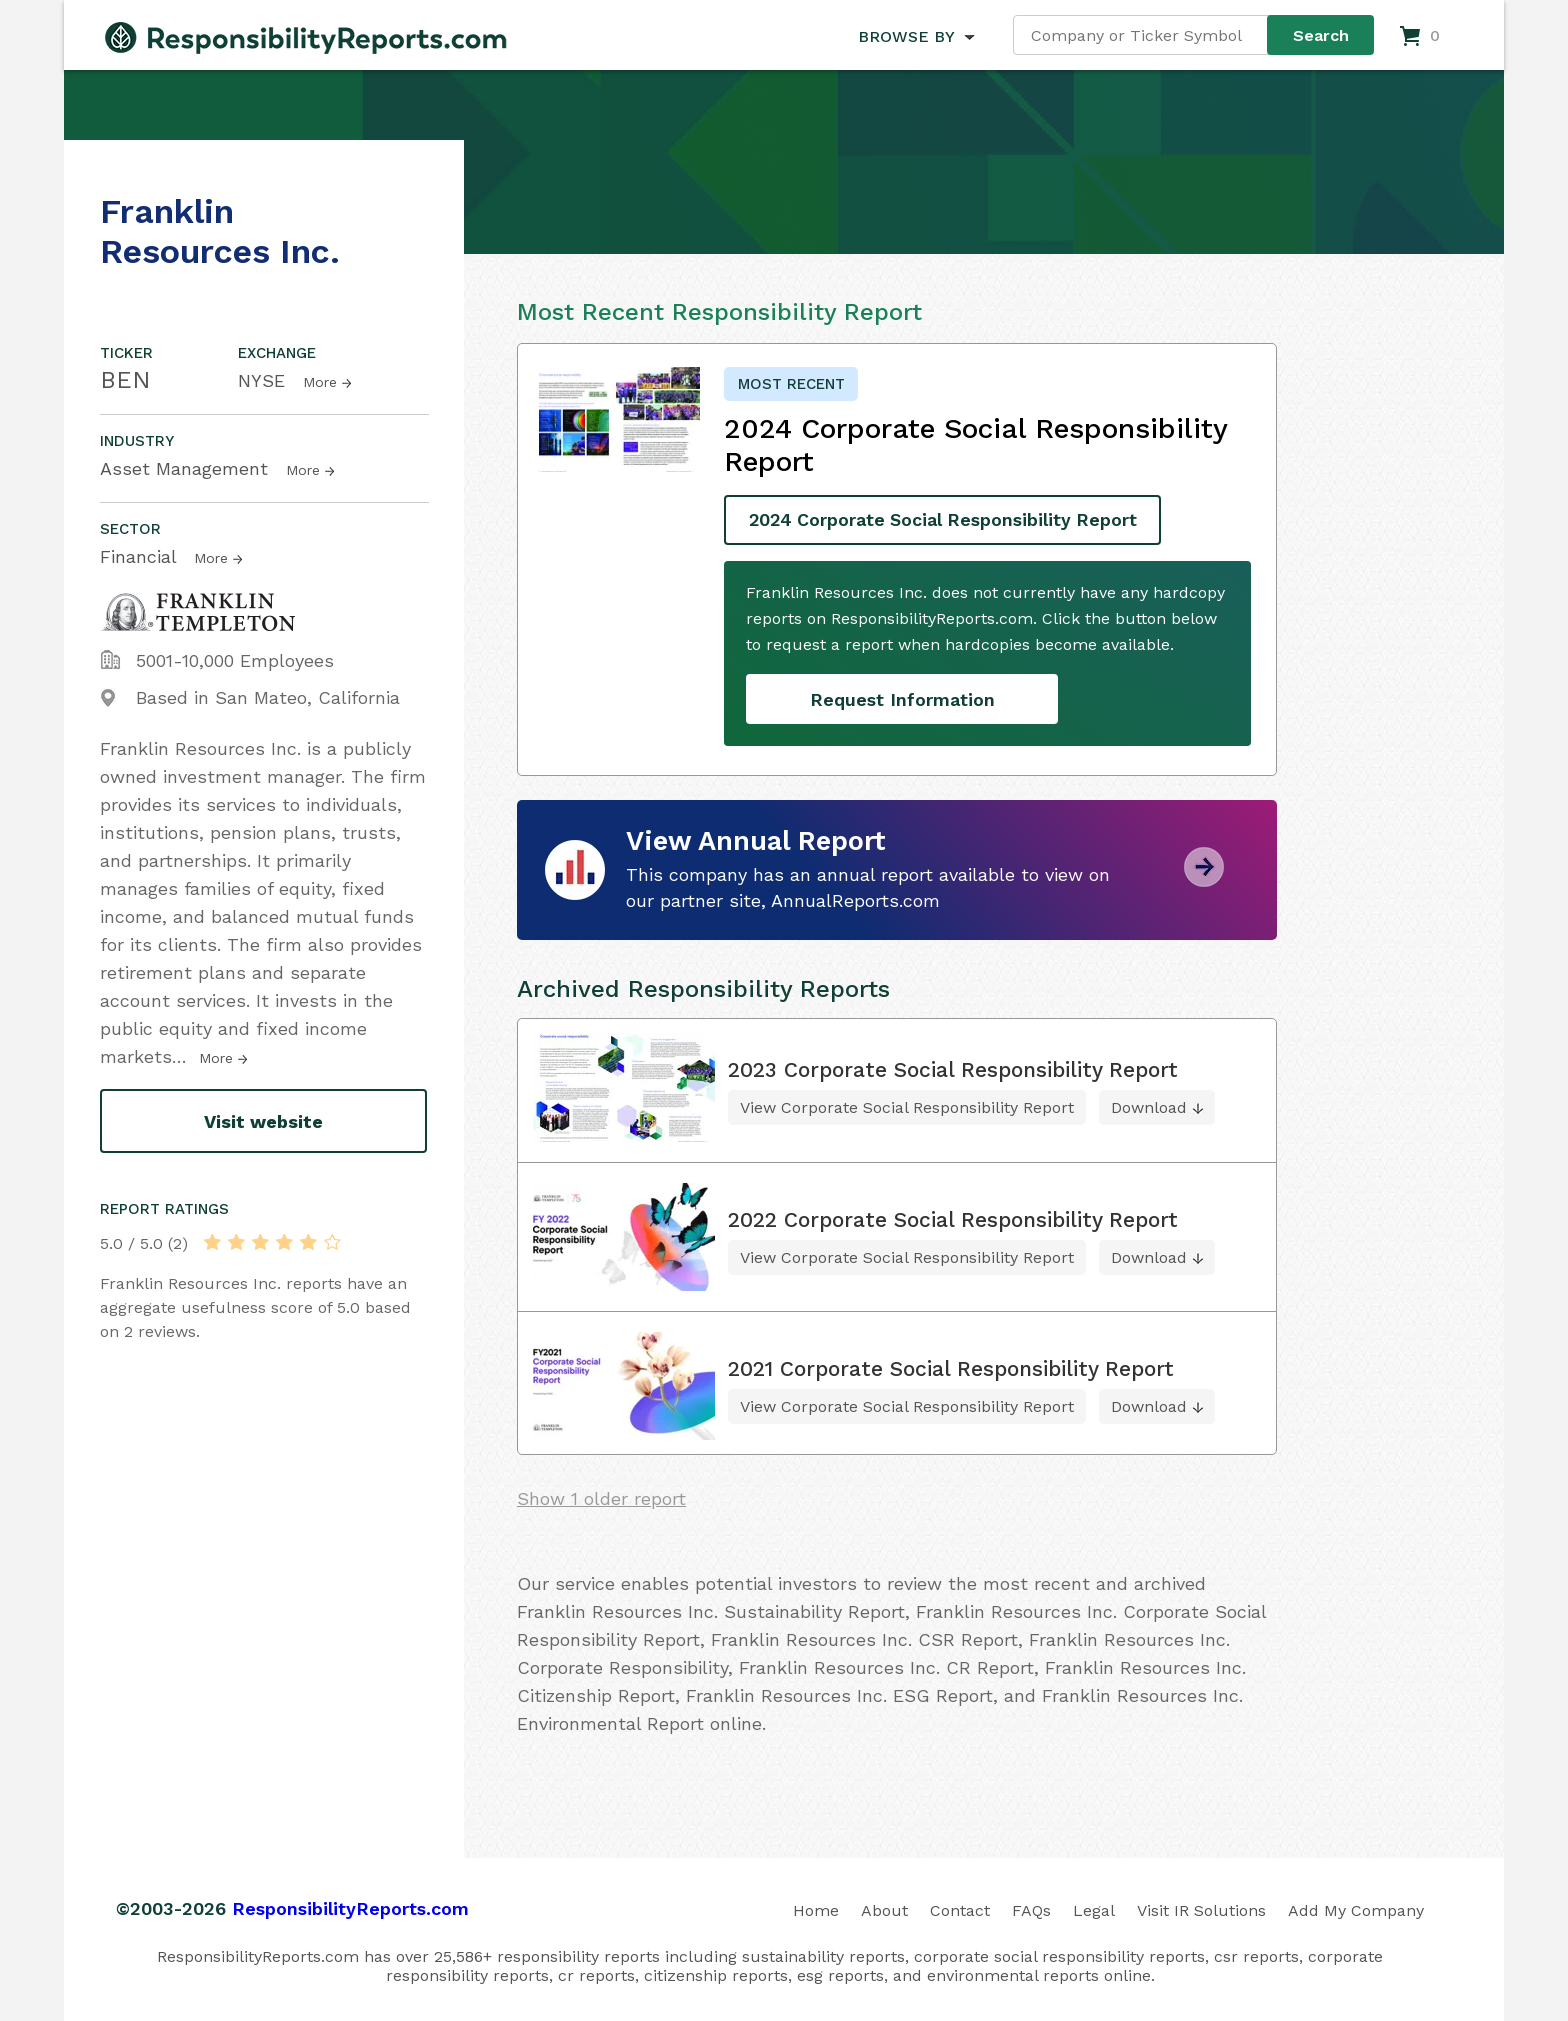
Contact (960, 1910)
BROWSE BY (906, 36)
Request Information (902, 699)
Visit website (263, 1121)
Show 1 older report (601, 1498)
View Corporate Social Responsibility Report (907, 1107)
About (884, 1910)
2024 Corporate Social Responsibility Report (947, 520)
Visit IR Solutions (1201, 1910)
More (320, 382)
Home (816, 1910)
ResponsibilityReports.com (350, 1908)
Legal (1094, 1910)
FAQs (1031, 1910)
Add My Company (1356, 1910)
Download (1149, 1107)
